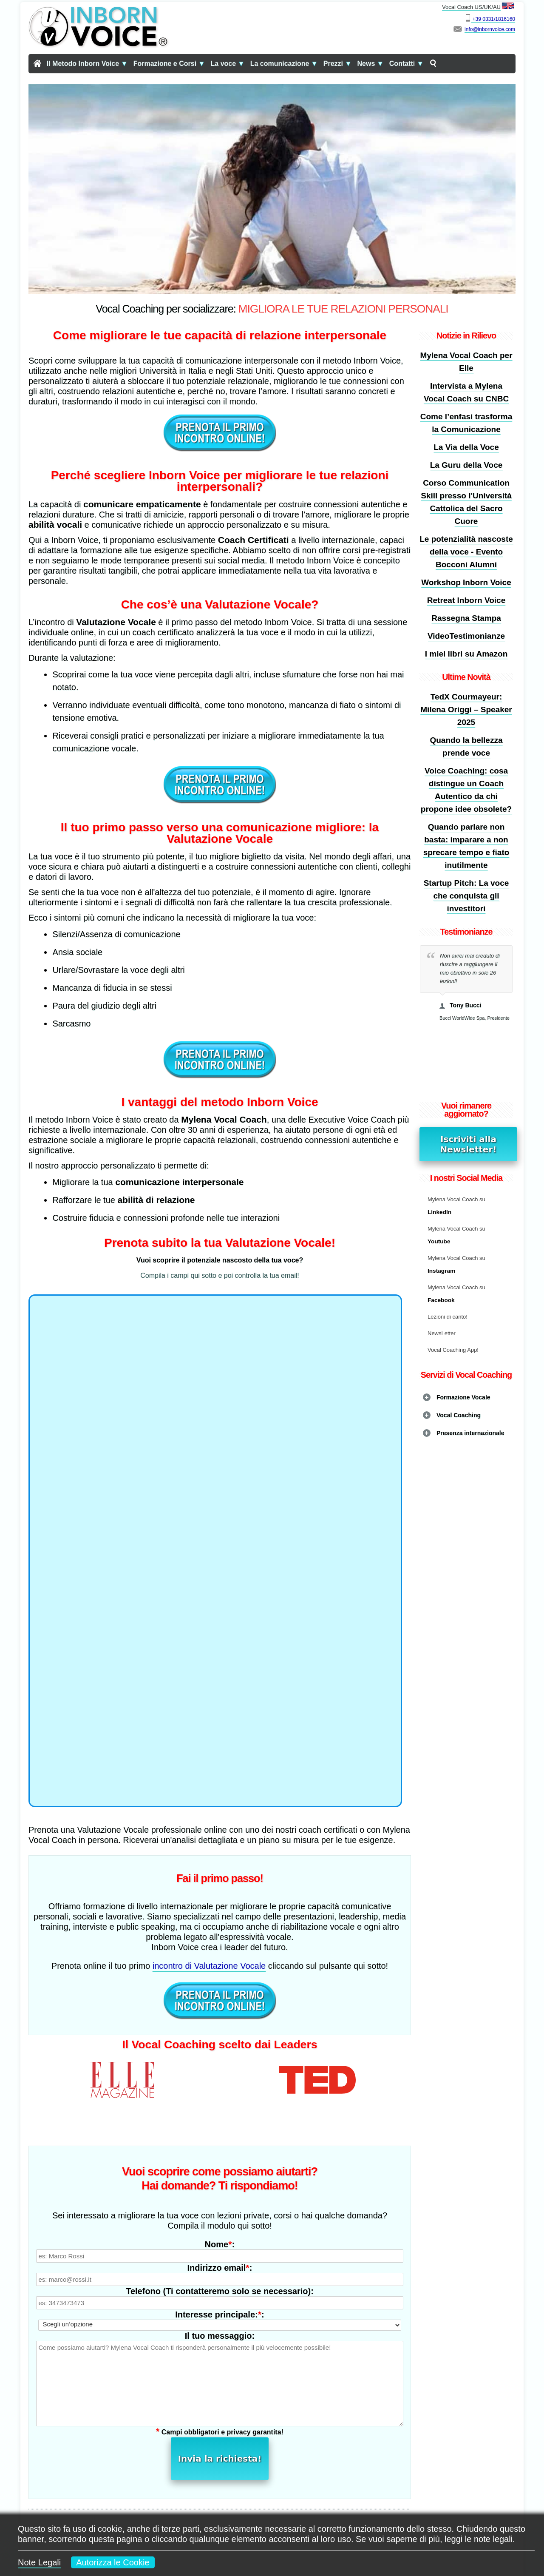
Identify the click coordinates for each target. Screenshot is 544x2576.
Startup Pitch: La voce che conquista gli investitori (466, 896)
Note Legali (39, 2562)
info (469, 29)
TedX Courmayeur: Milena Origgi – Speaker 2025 (466, 709)
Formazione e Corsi (169, 63)
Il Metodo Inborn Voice (87, 63)
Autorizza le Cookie (112, 2562)
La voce (228, 63)
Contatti (406, 63)
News (370, 63)
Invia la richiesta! (220, 2409)
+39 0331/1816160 (493, 19)
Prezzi (337, 63)
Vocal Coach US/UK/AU (478, 6)
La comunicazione (284, 63)
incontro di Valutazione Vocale (209, 1965)
